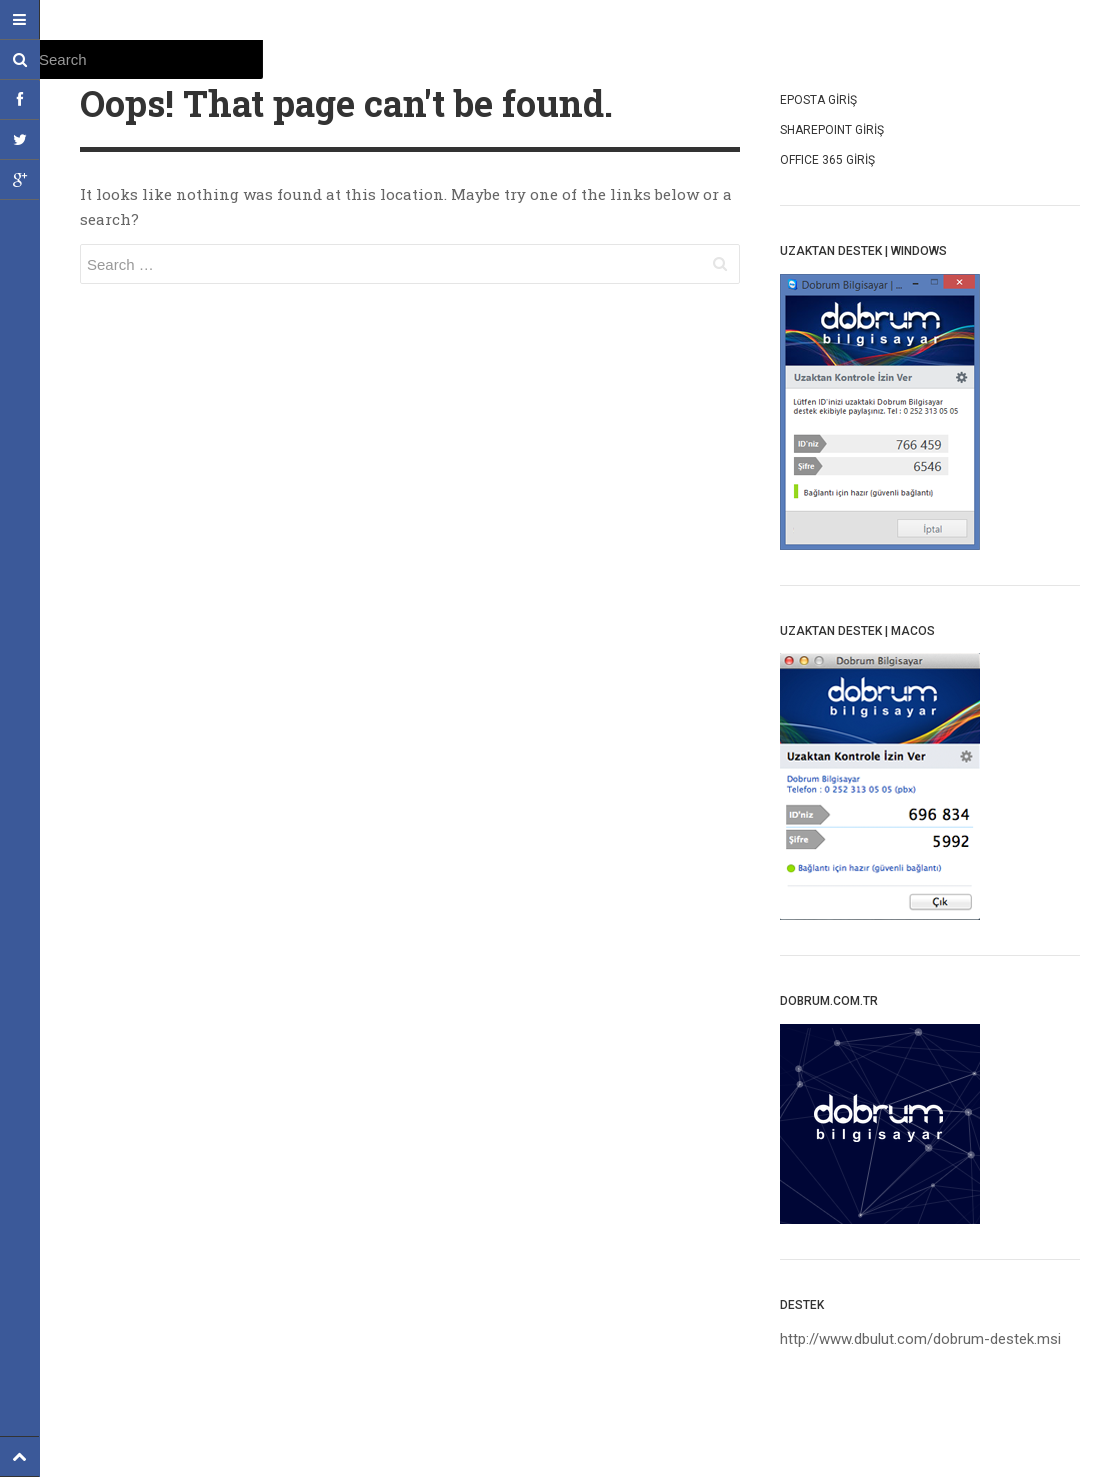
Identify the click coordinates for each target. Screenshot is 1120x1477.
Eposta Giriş (818, 100)
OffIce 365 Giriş (827, 160)
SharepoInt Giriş (832, 130)
